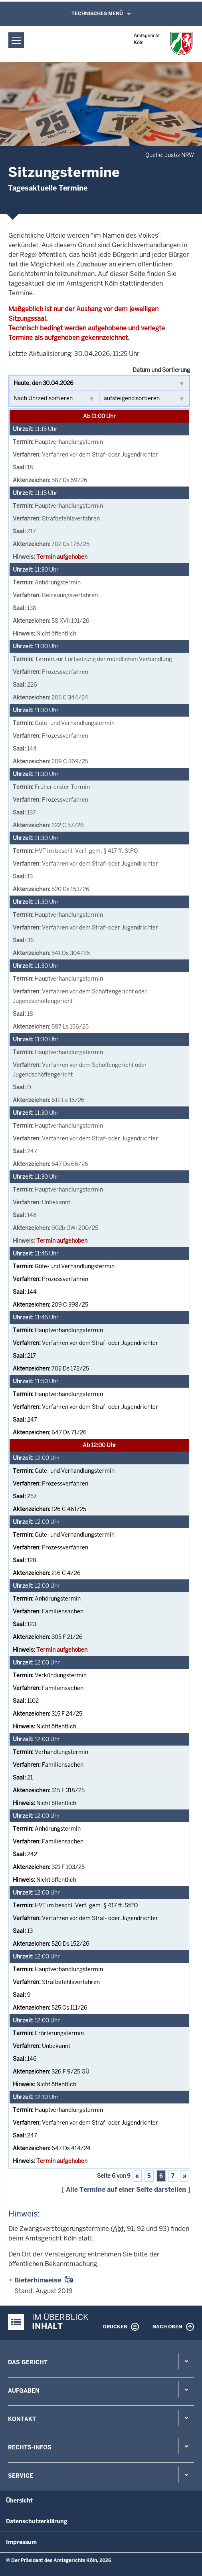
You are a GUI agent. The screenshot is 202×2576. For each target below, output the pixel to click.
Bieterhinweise (37, 2280)
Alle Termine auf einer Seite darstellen (126, 2189)
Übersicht (19, 2500)
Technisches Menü (97, 13)
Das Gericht (28, 2362)
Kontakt (22, 2419)
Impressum (21, 2542)
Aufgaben (24, 2390)
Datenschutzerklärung (36, 2521)
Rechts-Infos (29, 2447)
